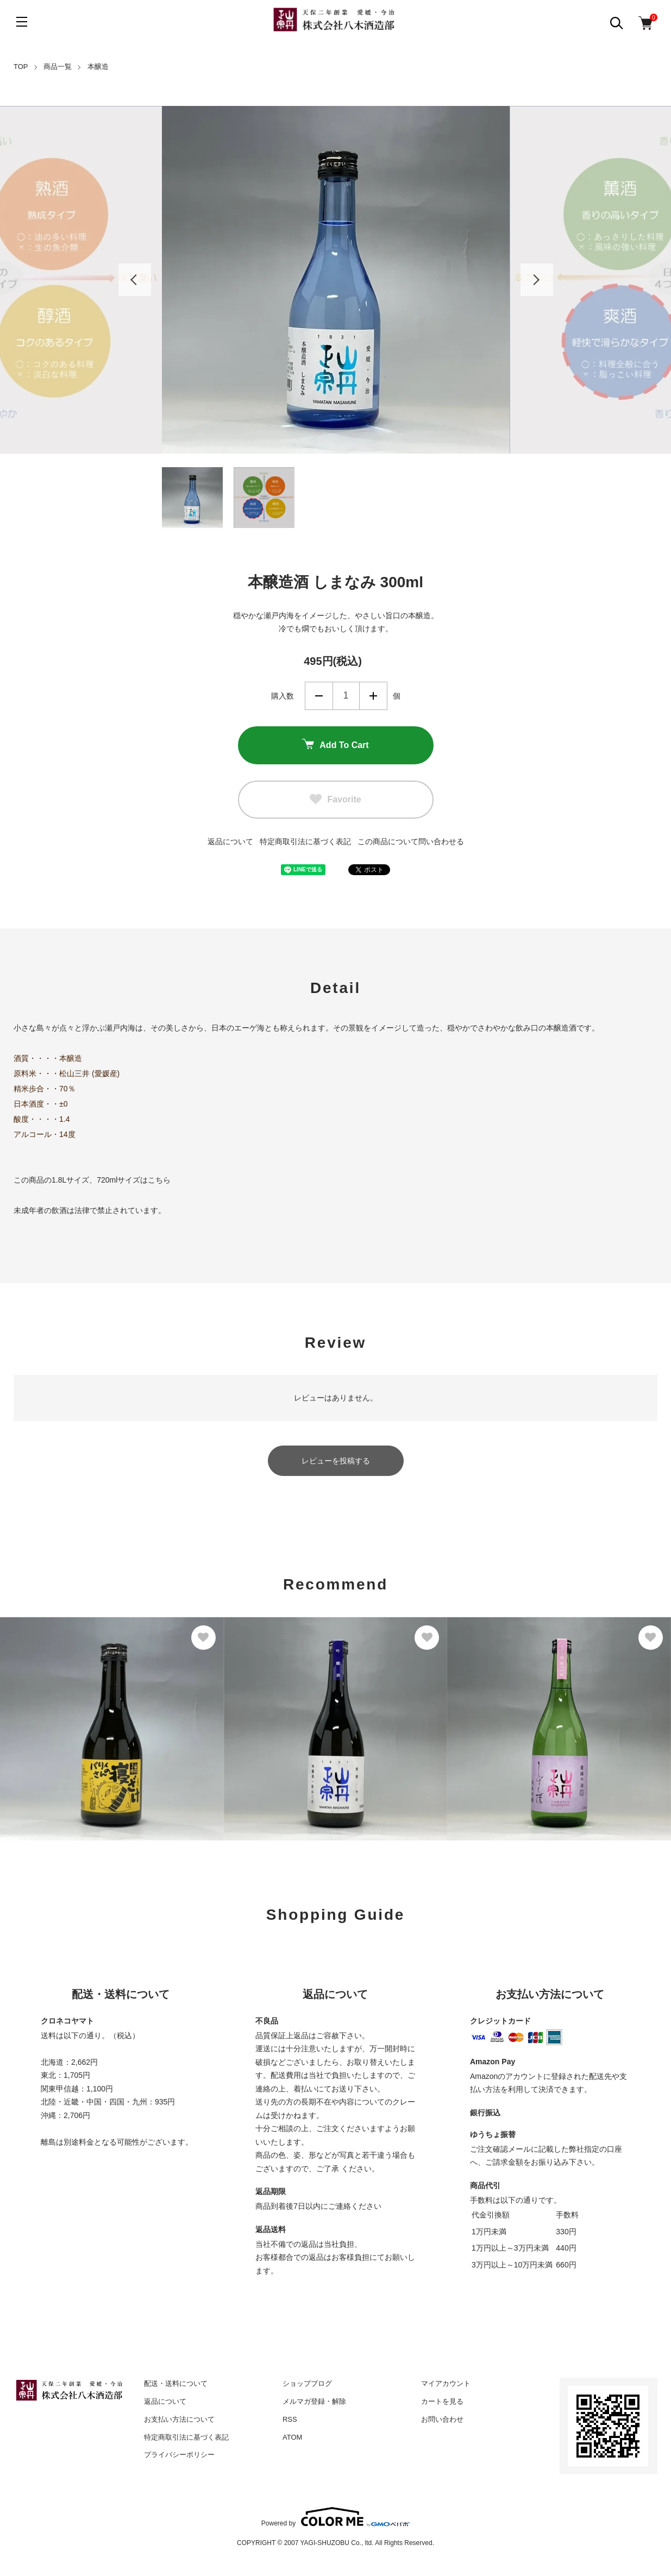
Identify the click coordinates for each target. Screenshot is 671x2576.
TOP (21, 66)
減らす (319, 695)
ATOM (292, 2437)
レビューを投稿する (336, 1460)
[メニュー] (21, 21)
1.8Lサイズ (70, 1180)
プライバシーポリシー (179, 2455)
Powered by (335, 2517)
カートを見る (442, 2401)
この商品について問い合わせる (411, 841)
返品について (230, 841)
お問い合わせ (442, 2419)
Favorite (335, 800)
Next (537, 279)
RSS (290, 2419)
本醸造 (98, 66)
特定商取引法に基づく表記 (305, 841)
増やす (373, 695)
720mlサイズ (118, 1180)
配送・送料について (176, 2383)
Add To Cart (335, 745)
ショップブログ (307, 2383)
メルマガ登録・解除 (314, 2401)
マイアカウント (446, 2383)
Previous (134, 279)
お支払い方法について (179, 2419)
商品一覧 (57, 66)
